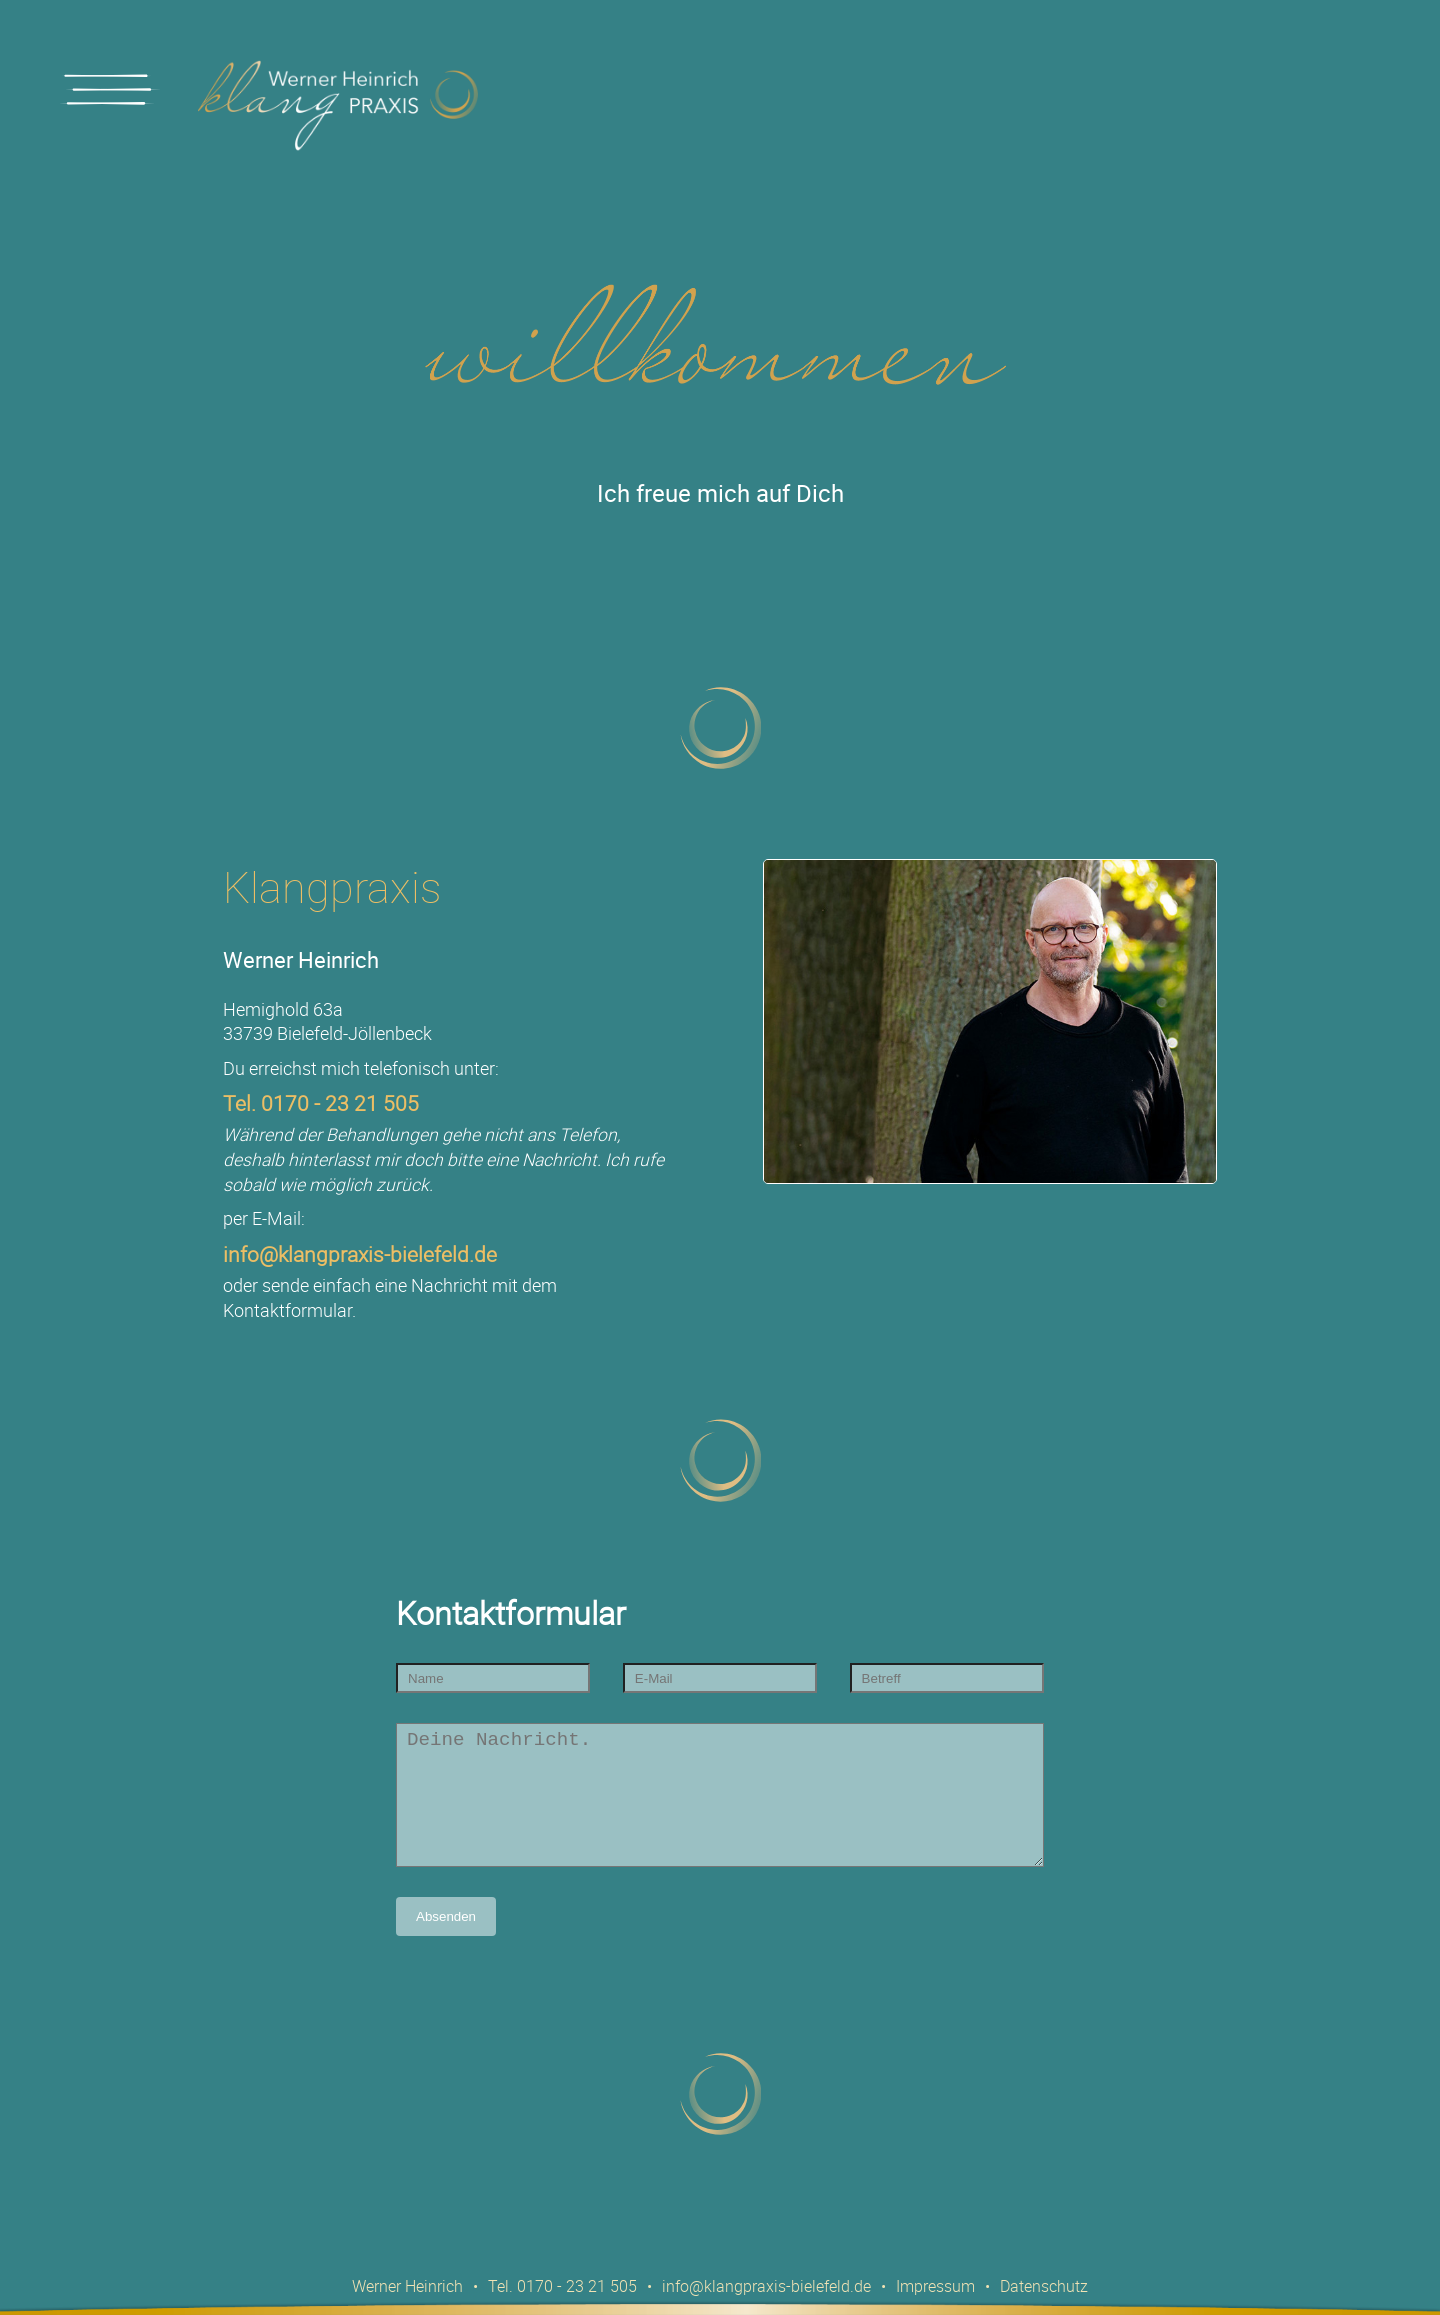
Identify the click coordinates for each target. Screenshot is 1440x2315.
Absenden (446, 1946)
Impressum (935, 2286)
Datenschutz (1044, 2286)
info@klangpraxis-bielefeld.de (360, 1254)
